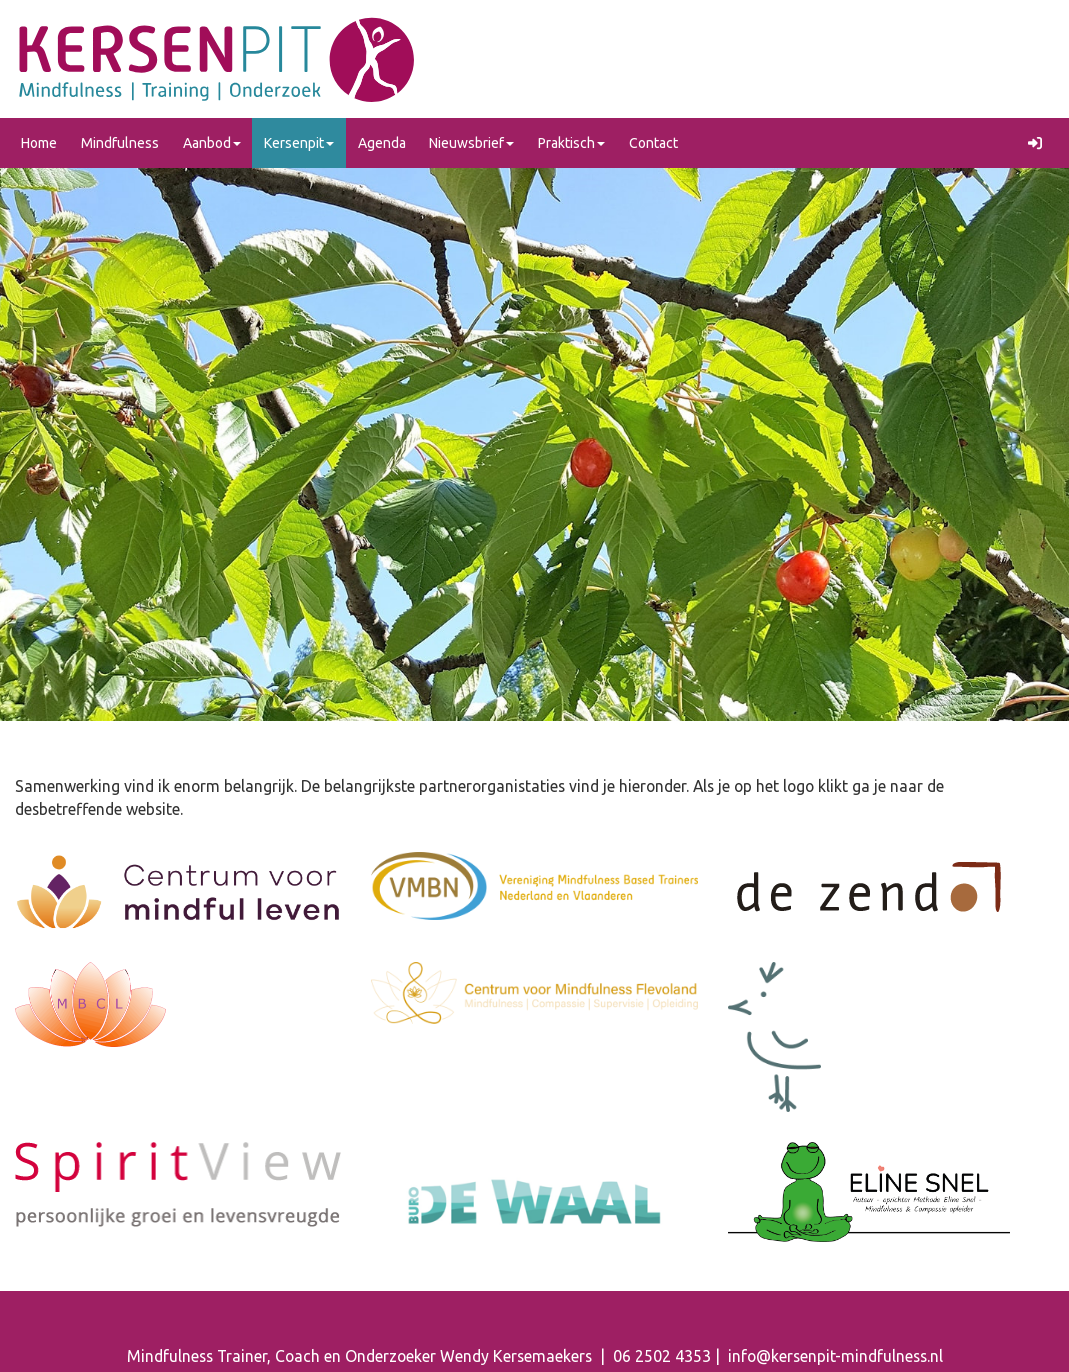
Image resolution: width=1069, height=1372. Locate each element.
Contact (653, 143)
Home (39, 143)
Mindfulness (120, 143)
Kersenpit (299, 143)
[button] (1038, 143)
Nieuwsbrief (471, 143)
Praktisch (571, 143)
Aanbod (212, 143)
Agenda (382, 143)
